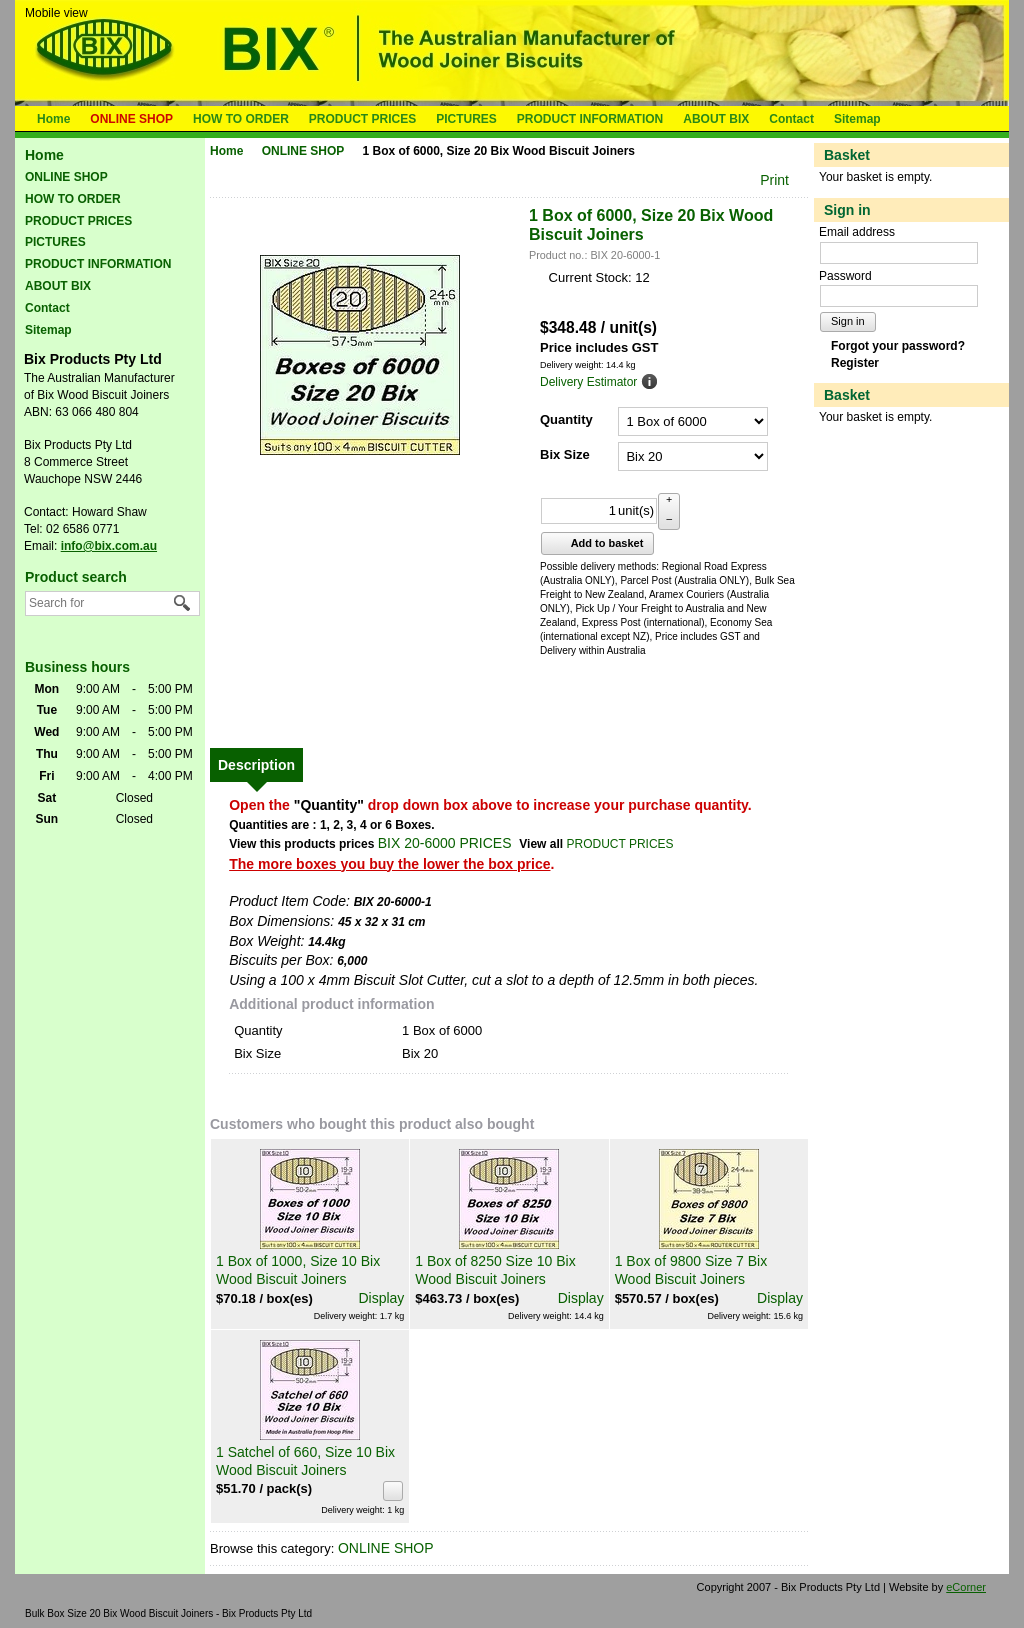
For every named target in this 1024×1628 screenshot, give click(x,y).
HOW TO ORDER (241, 119)
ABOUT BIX (716, 119)
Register (855, 363)
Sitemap (857, 119)
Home (53, 119)
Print (774, 180)
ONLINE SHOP (131, 119)
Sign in (848, 321)
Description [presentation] (256, 765)
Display (381, 1298)
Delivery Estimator (588, 382)
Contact (791, 119)
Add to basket (595, 543)
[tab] (256, 765)
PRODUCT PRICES (362, 119)
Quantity (566, 419)
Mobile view (56, 13)
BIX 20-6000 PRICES (445, 843)
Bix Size (565, 454)
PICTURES (466, 119)
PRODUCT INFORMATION (590, 119)
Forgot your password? (898, 346)
